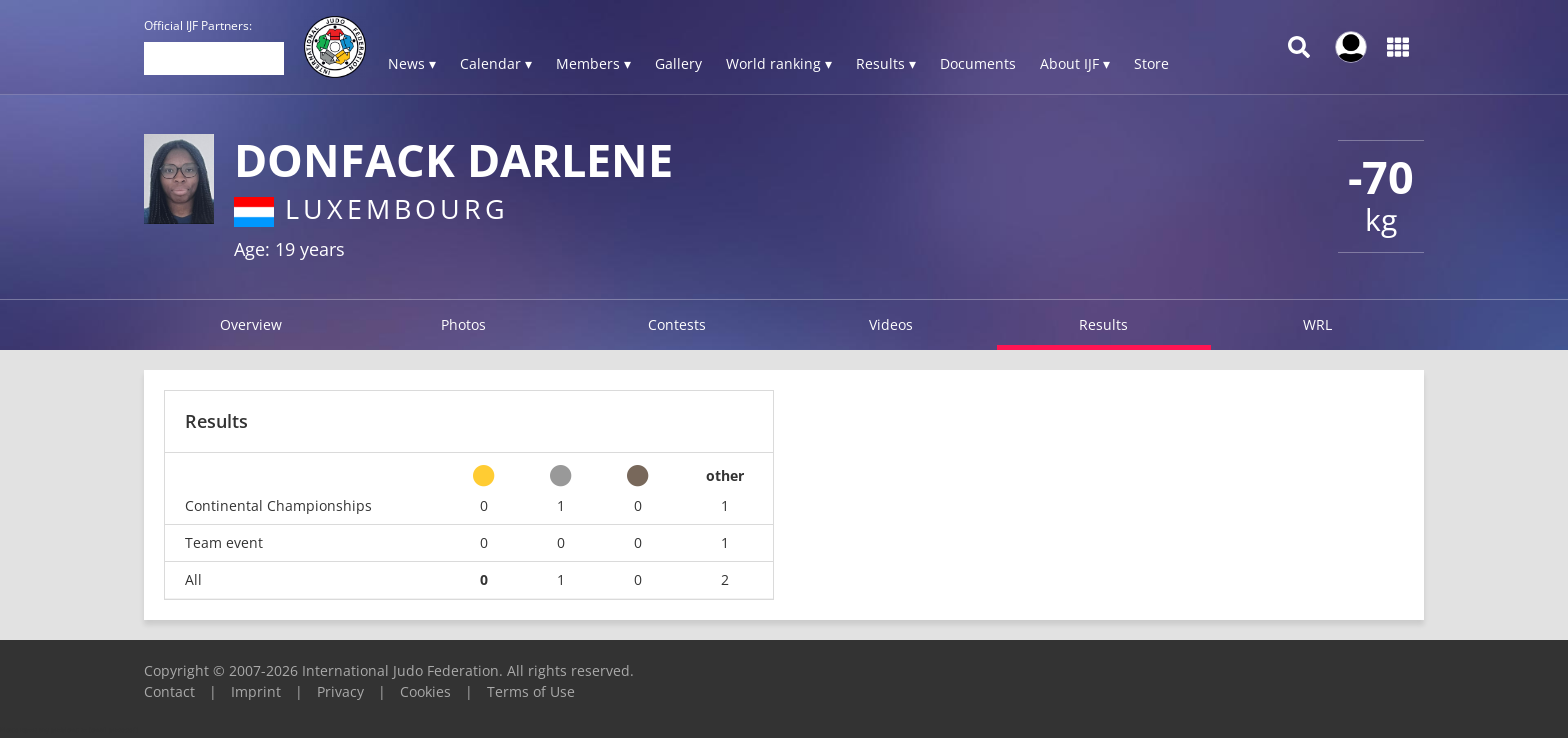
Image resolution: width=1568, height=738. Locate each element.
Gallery (678, 63)
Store (1151, 63)
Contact (169, 691)
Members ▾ (593, 63)
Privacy (340, 691)
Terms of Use (531, 691)
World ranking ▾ (779, 63)
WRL (1317, 324)
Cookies (425, 691)
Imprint (256, 691)
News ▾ (412, 63)
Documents (978, 63)
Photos (463, 324)
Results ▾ (886, 63)
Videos (891, 324)
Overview (251, 324)
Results (1103, 324)
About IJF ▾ (1075, 63)
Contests (677, 324)
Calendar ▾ (496, 63)
